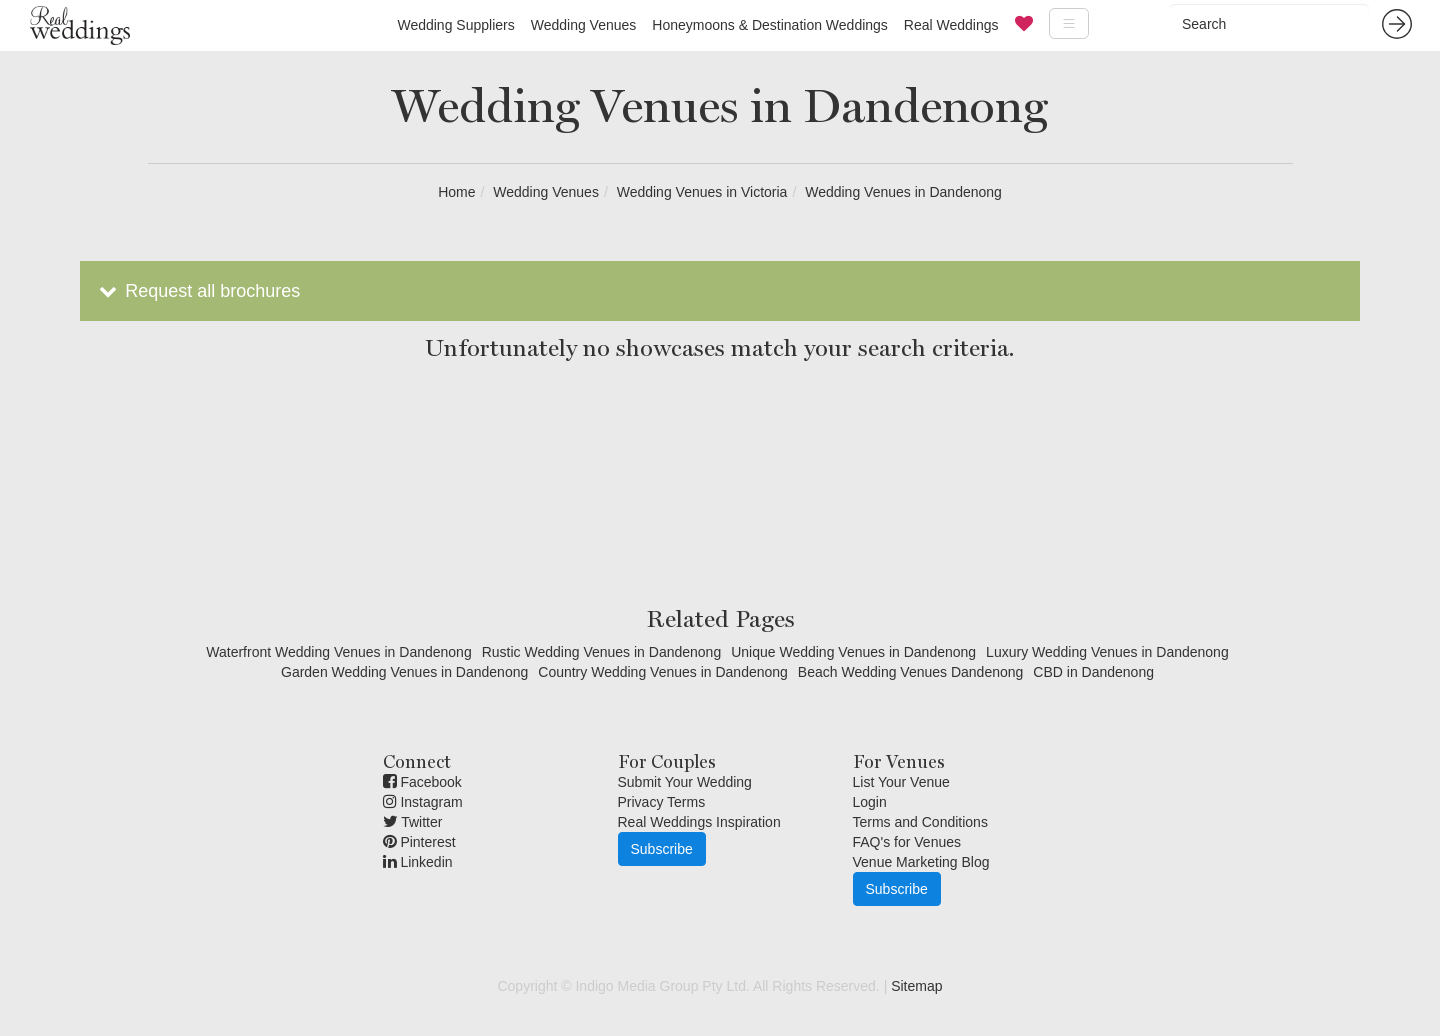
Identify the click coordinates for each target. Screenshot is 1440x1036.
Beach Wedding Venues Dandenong (910, 672)
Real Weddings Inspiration (699, 822)
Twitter (413, 822)
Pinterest (419, 842)
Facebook (422, 782)
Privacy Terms (662, 802)
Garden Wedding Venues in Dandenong (404, 672)
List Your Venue (901, 782)
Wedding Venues (584, 25)
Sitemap (916, 986)
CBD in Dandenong (1093, 672)
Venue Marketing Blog (921, 862)
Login (870, 802)
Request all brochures (197, 291)
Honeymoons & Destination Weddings (770, 25)
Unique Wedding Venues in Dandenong (853, 652)
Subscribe (662, 849)
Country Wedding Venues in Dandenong (663, 672)
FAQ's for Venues (907, 842)
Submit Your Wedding (685, 782)
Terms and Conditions (920, 822)
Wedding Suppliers (455, 25)
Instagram (423, 802)
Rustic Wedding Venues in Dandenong (601, 652)
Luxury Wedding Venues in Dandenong (1107, 652)
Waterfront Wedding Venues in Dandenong (338, 652)
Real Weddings (951, 25)
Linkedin (418, 862)
